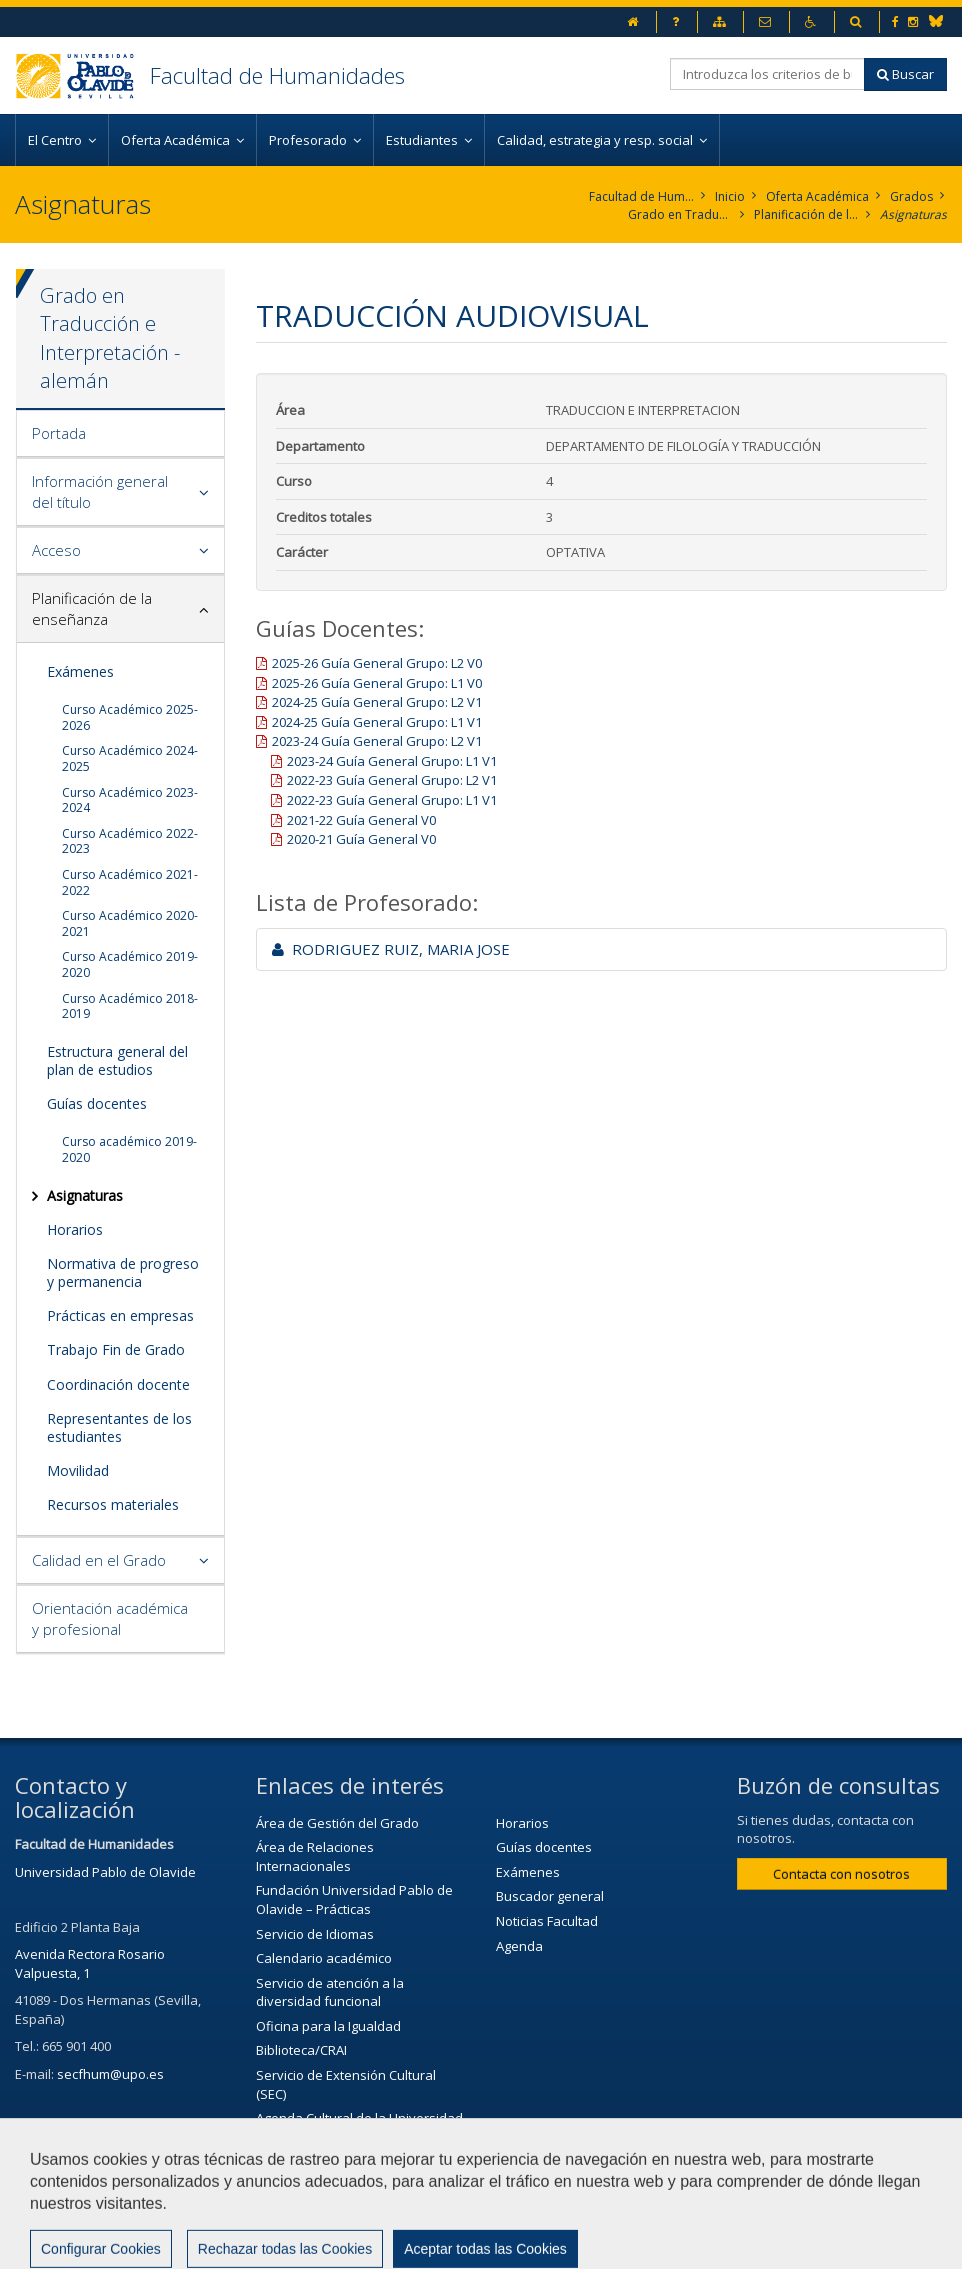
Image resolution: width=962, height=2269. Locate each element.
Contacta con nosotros (841, 1874)
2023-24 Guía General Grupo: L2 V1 (377, 741)
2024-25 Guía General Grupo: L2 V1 (377, 702)
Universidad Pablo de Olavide (105, 1872)
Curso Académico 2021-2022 (130, 882)
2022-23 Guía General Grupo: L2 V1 (392, 780)
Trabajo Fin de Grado (116, 1349)
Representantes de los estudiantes (119, 1427)
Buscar (905, 74)
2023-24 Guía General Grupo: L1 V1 (392, 761)
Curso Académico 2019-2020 (130, 964)
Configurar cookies (82, 2244)
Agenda (519, 1946)
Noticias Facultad (547, 1921)
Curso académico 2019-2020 (129, 1149)
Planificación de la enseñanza (806, 214)
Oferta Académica (817, 196)
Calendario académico (324, 1958)
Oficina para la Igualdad (328, 2026)
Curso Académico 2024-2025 (130, 758)
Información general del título (100, 491)
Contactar (458, 2196)
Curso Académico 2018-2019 (130, 1006)
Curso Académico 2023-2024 (130, 800)
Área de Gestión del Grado (337, 1823)
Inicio (730, 196)
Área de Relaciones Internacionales (315, 1856)
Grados (911, 196)
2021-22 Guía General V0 (361, 820)
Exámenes (80, 671)
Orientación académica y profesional (110, 1618)
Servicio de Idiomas (315, 1934)
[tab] (120, 434)
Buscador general (550, 1896)
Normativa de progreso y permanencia (123, 1272)
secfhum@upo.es (110, 2074)
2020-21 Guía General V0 (361, 839)
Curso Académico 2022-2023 (130, 841)
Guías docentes (97, 1103)
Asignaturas (913, 214)
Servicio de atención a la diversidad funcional (330, 1992)
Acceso (56, 550)
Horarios (75, 1229)
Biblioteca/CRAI (301, 2050)
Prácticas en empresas (120, 1315)
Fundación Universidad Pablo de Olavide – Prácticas (354, 1899)
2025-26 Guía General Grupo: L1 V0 (377, 683)
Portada (59, 433)
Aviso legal (563, 2196)
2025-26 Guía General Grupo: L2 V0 (377, 663)
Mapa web (671, 2196)
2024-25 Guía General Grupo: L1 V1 (377, 722)
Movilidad (78, 1470)
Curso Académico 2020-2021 (130, 923)
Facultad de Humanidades (277, 75)
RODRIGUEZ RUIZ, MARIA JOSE (391, 949)
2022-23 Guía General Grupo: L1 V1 (392, 800)
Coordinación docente (118, 1384)
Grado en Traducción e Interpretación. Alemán (680, 214)
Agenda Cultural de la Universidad (359, 2118)
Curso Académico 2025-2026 (130, 717)
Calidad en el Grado (99, 1560)
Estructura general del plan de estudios (117, 1060)
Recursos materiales (113, 1504)
